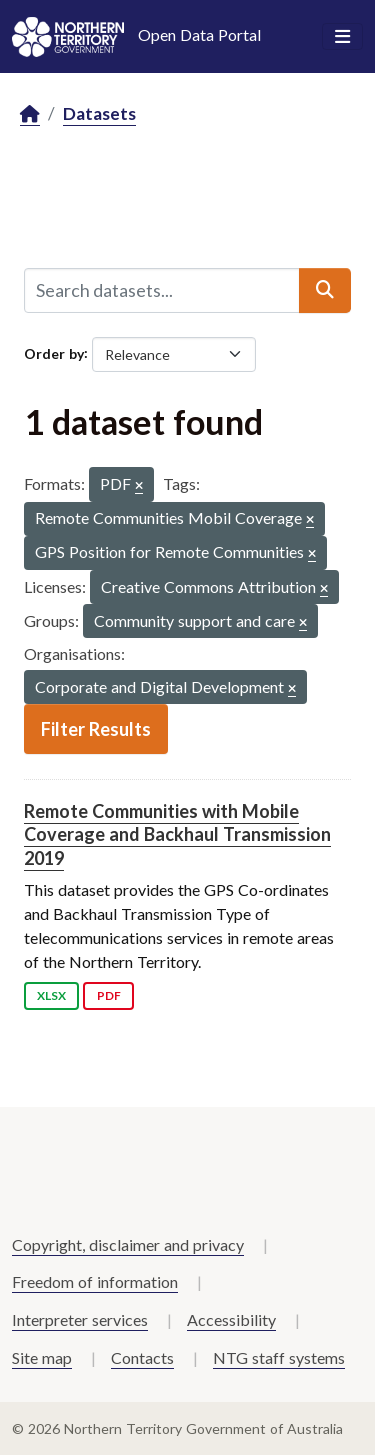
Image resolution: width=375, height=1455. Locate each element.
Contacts (142, 1357)
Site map (42, 1357)
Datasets (99, 113)
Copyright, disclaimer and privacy (128, 1244)
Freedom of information (95, 1281)
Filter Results (96, 729)
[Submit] (325, 290)
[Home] (30, 114)
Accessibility (231, 1319)
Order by (54, 352)
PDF (109, 995)
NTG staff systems (279, 1357)
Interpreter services (80, 1319)
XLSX (51, 995)
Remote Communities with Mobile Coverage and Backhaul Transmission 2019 (177, 834)
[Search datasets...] (162, 290)
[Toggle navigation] (342, 37)
